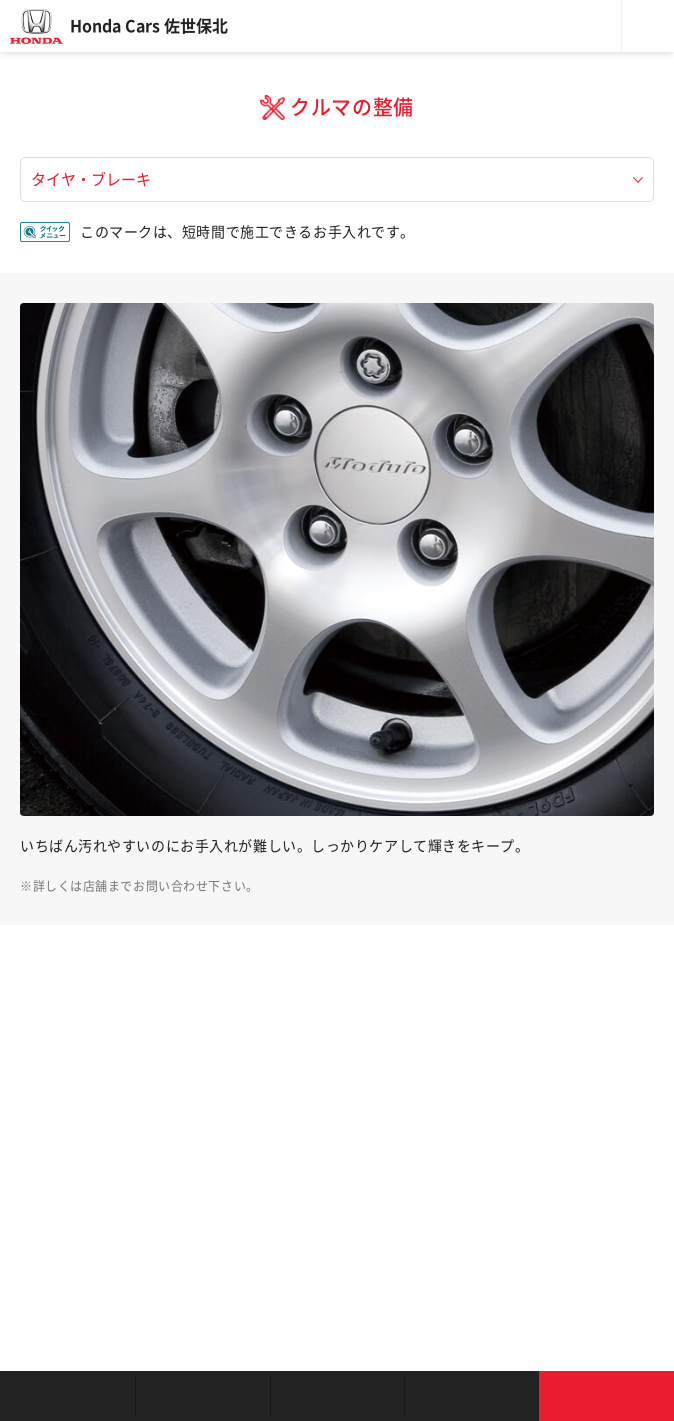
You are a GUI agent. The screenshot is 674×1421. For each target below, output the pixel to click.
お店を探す (67, 1396)
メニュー (648, 26)
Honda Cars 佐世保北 (149, 26)
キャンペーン (471, 1396)
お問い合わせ (606, 1396)
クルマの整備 (337, 1396)
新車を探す (202, 1396)
